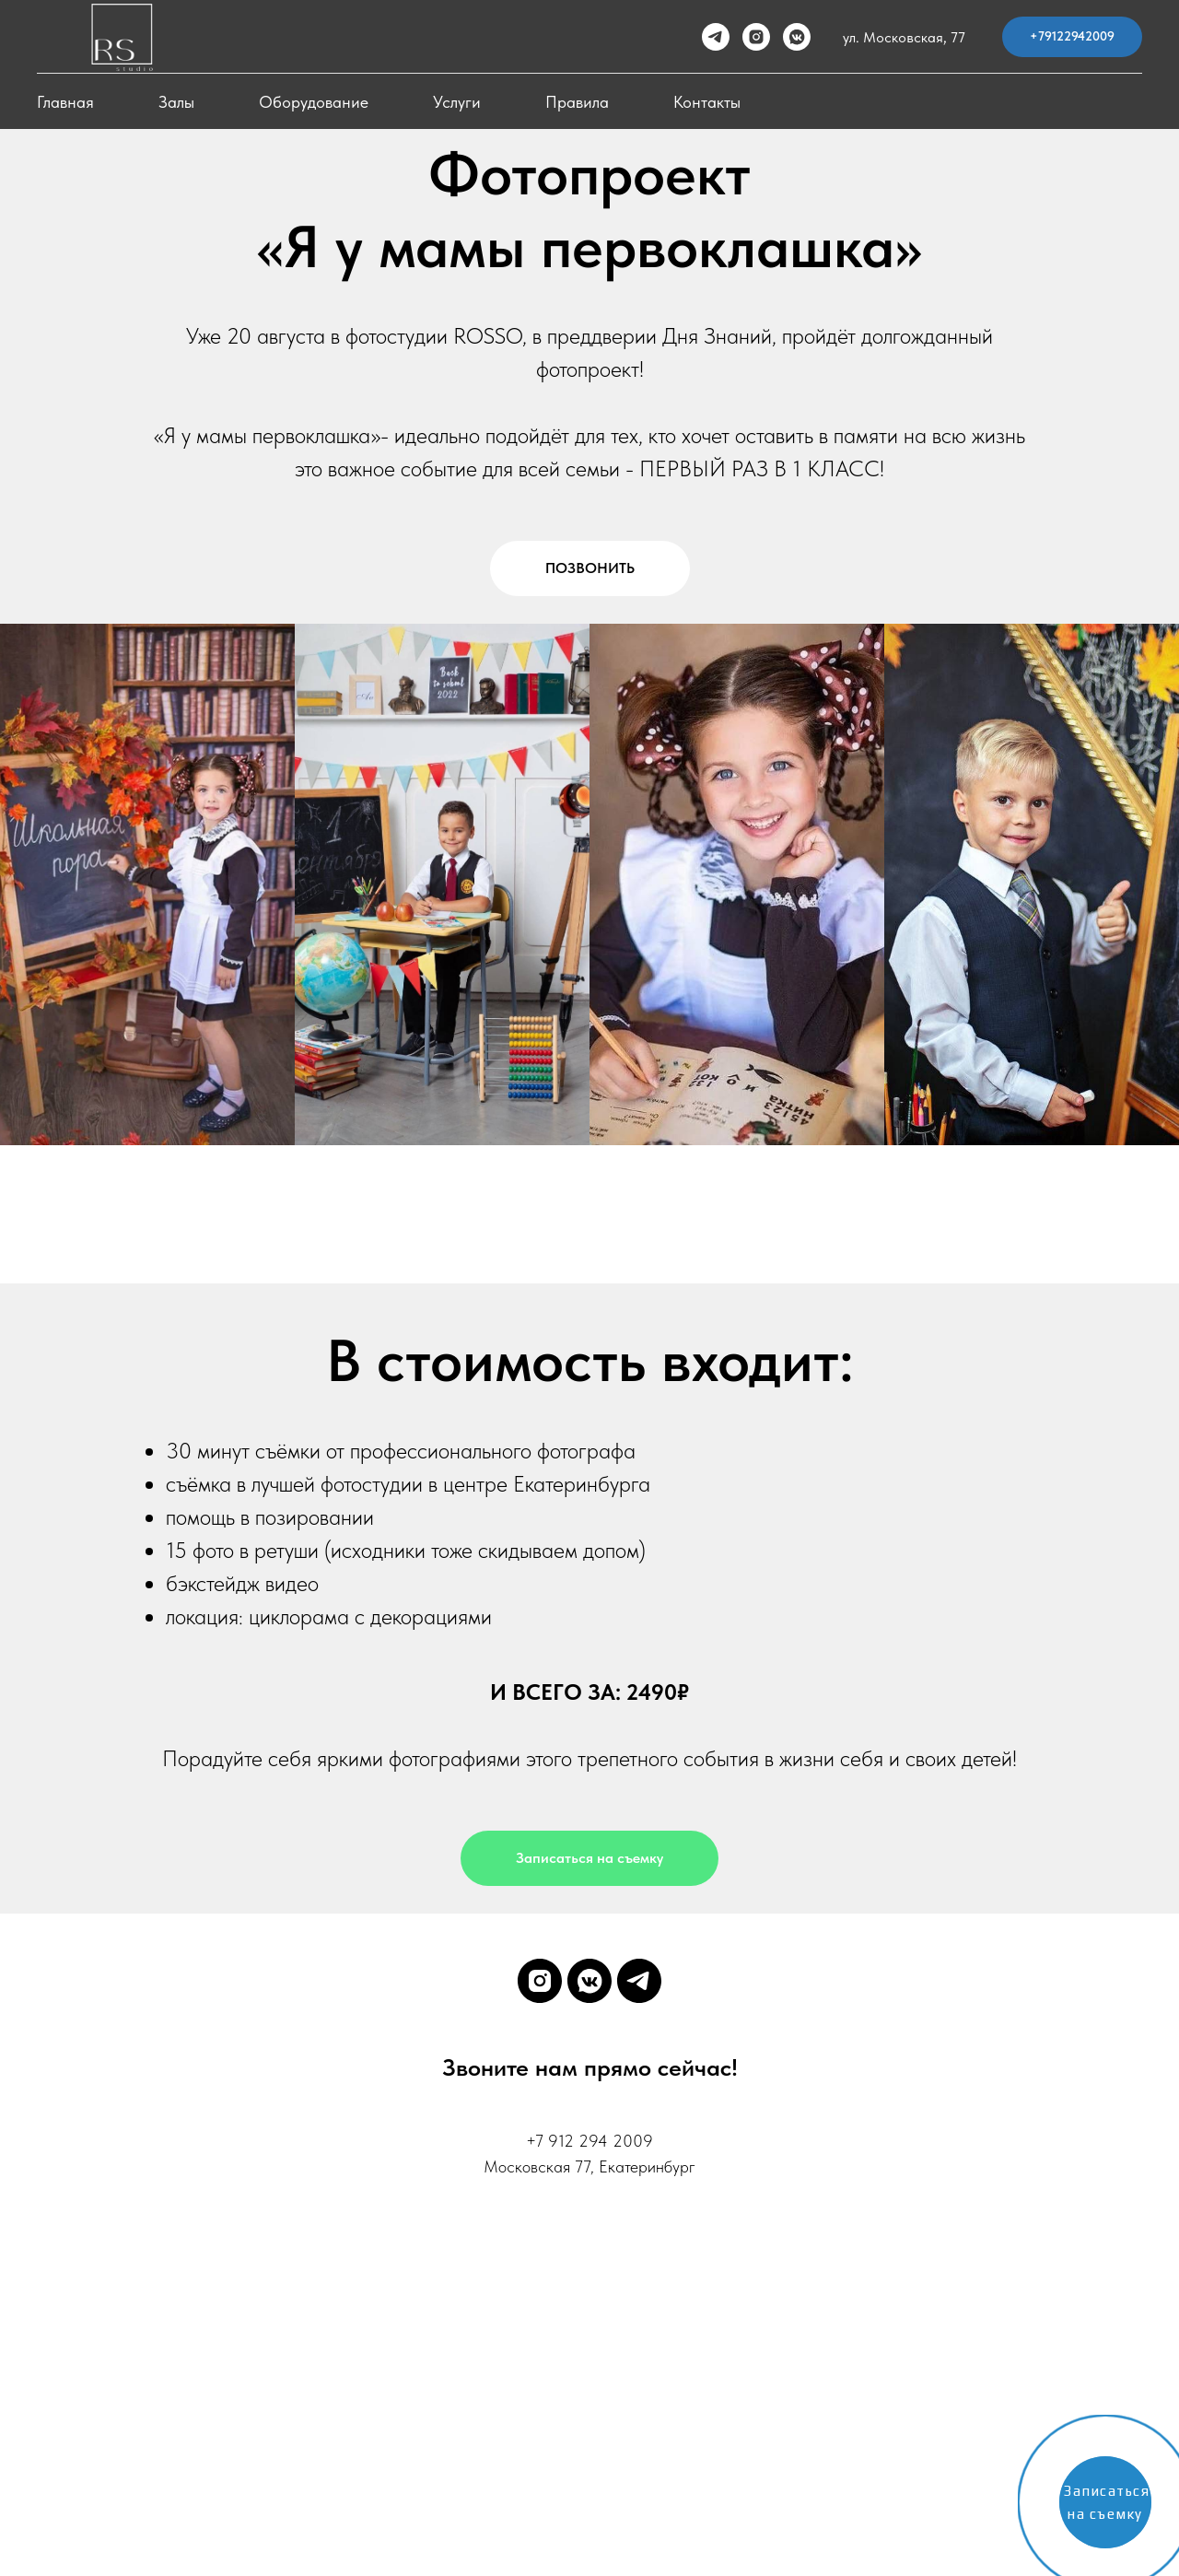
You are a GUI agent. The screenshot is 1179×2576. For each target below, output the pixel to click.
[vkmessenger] (797, 37)
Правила (577, 101)
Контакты (707, 101)
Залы (176, 101)
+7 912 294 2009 (589, 2140)
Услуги (457, 101)
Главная (65, 101)
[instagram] (756, 37)
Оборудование (313, 101)
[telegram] (716, 37)
